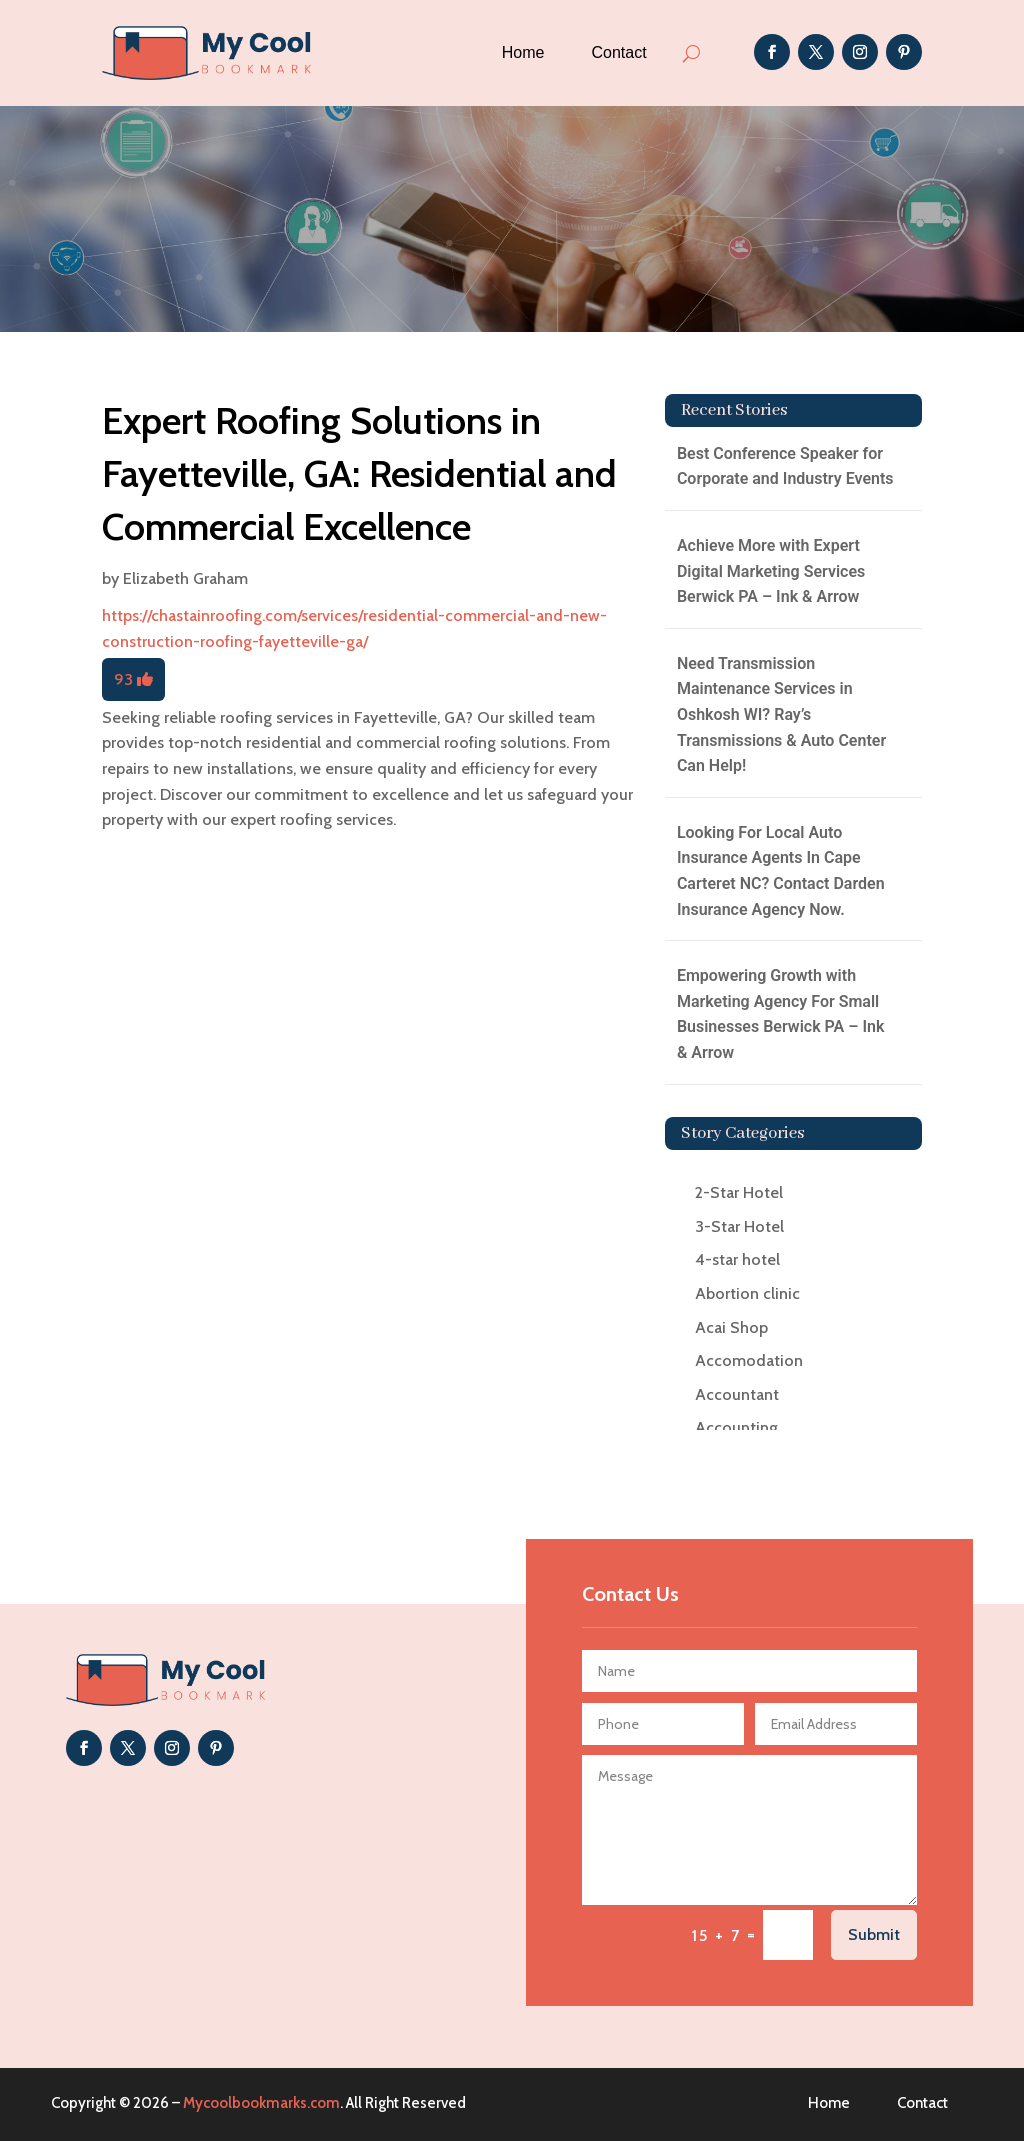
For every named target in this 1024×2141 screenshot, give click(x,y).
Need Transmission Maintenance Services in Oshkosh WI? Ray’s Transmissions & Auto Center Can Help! (781, 714)
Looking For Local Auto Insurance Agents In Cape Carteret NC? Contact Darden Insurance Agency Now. (781, 871)
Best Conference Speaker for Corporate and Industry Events (785, 466)
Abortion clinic (747, 1293)
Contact (619, 52)
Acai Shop (731, 1327)
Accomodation (749, 1360)
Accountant (737, 1394)
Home (523, 52)
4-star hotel (737, 1259)
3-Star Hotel (739, 1226)
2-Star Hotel (739, 1192)
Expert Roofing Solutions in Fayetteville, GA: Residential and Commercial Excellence (359, 473)
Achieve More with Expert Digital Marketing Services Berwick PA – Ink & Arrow (771, 571)
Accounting (736, 1427)
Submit (874, 1934)
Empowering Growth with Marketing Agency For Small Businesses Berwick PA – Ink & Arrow (781, 1014)
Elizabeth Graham (185, 578)
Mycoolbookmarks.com (261, 2103)
